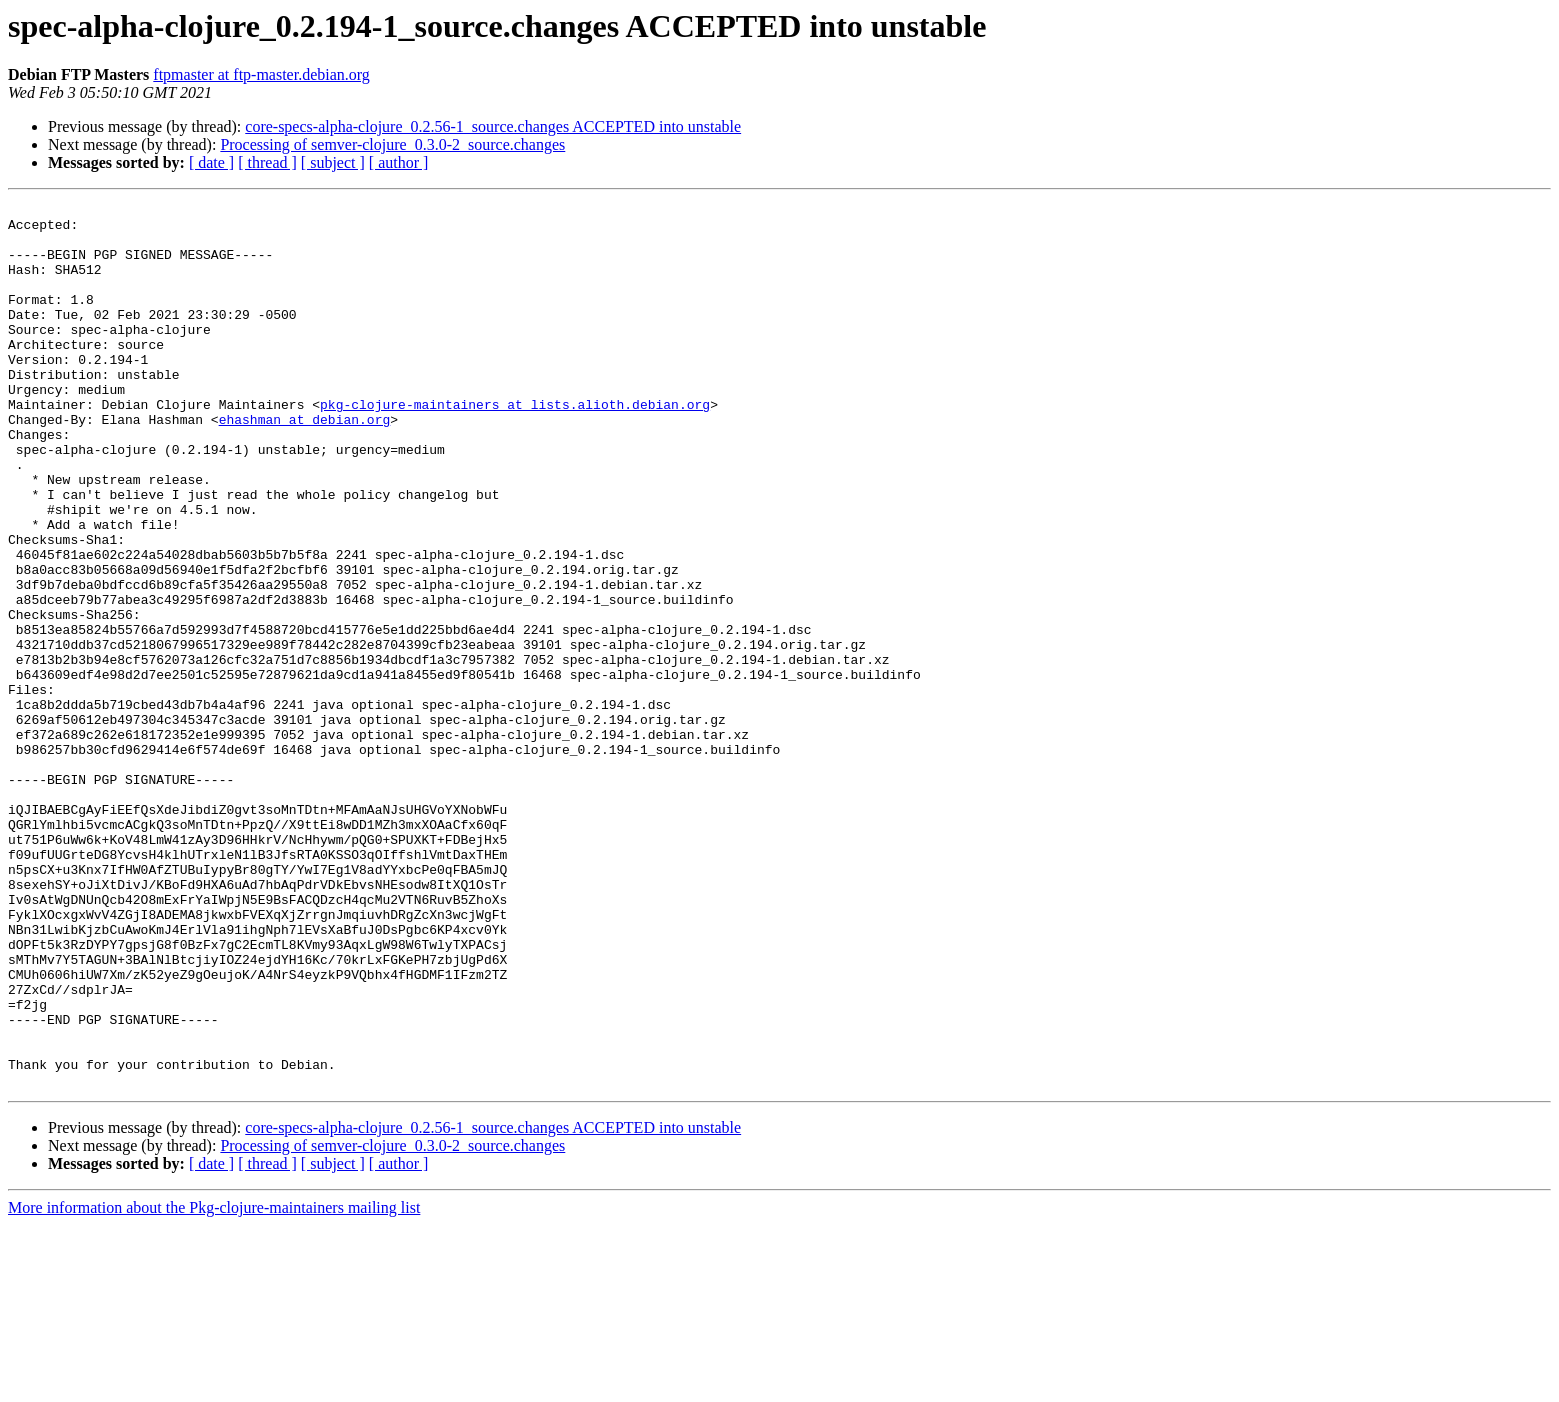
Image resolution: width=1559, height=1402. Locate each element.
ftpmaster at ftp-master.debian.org (261, 74)
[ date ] (211, 162)
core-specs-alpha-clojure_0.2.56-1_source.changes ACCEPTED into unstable (493, 126)
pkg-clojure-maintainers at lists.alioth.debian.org (515, 446)
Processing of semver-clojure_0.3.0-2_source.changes (392, 144)
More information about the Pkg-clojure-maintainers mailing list (214, 1384)
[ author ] (399, 162)
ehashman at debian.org (305, 464)
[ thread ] (267, 162)
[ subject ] (333, 162)
